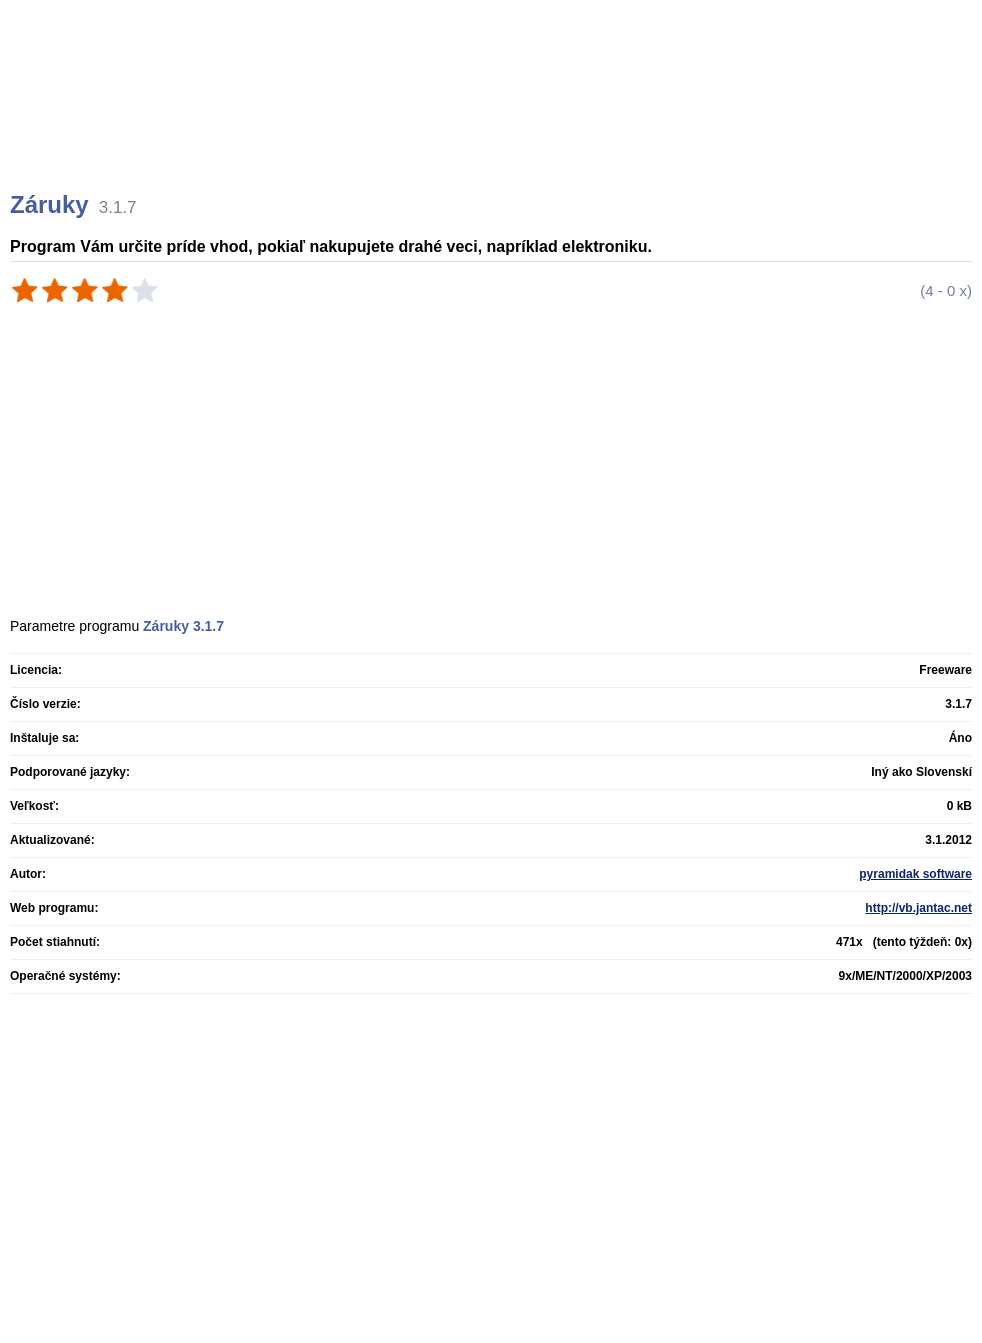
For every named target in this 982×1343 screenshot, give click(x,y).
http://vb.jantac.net (918, 908)
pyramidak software (915, 874)
